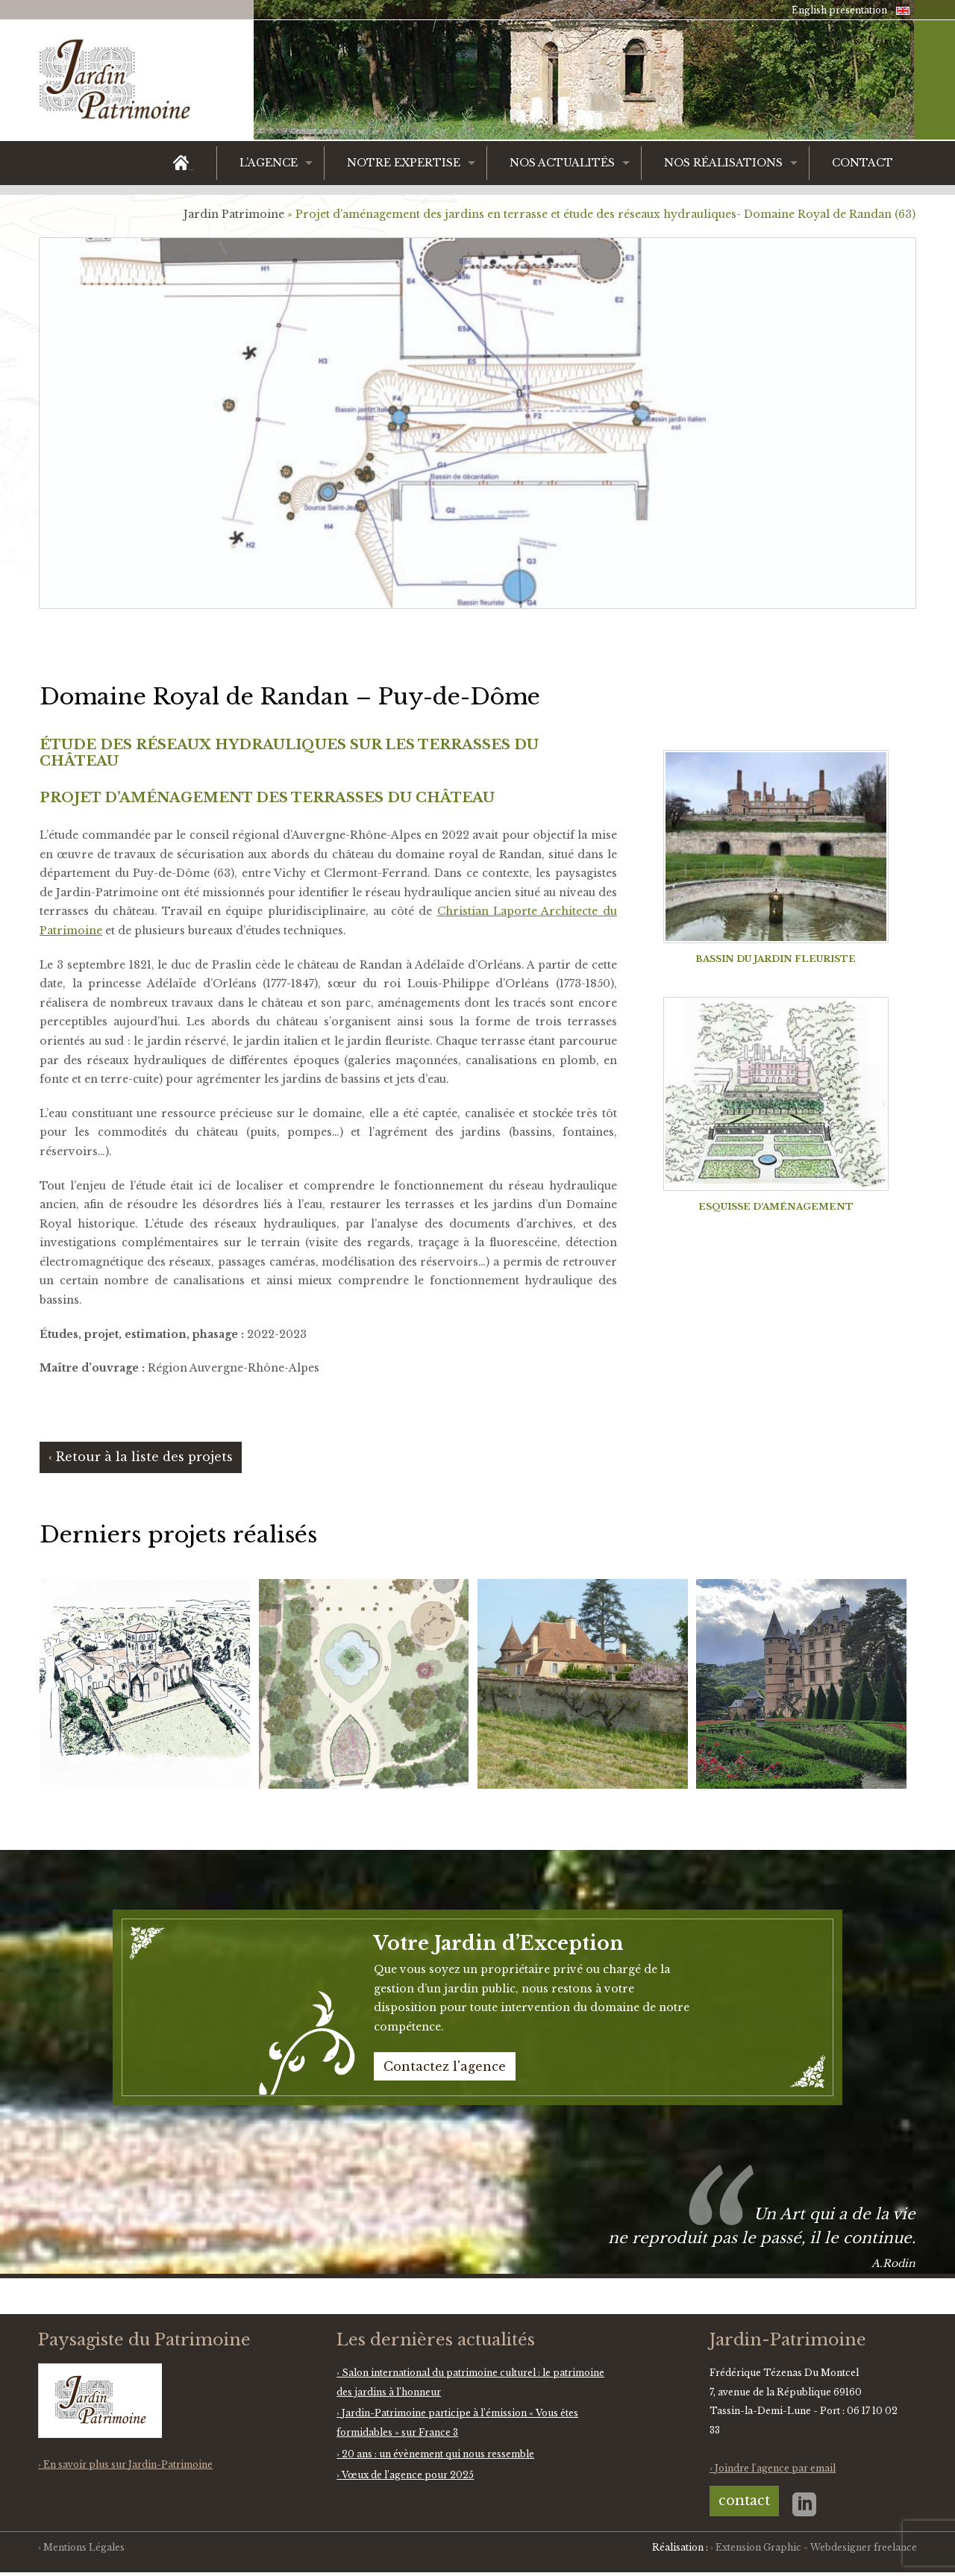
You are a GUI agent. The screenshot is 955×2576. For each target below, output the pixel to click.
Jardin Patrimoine (234, 214)
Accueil (191, 169)
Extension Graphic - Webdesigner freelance (816, 2547)
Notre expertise (403, 162)
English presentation (839, 10)
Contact (862, 162)
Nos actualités (562, 162)
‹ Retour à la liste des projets (140, 1456)
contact (744, 2500)
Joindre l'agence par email (775, 2468)
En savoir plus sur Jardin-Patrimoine (128, 2464)
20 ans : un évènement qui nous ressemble (438, 2454)
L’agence (268, 162)
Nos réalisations (723, 162)
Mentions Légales (84, 2547)
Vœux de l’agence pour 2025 (408, 2474)
